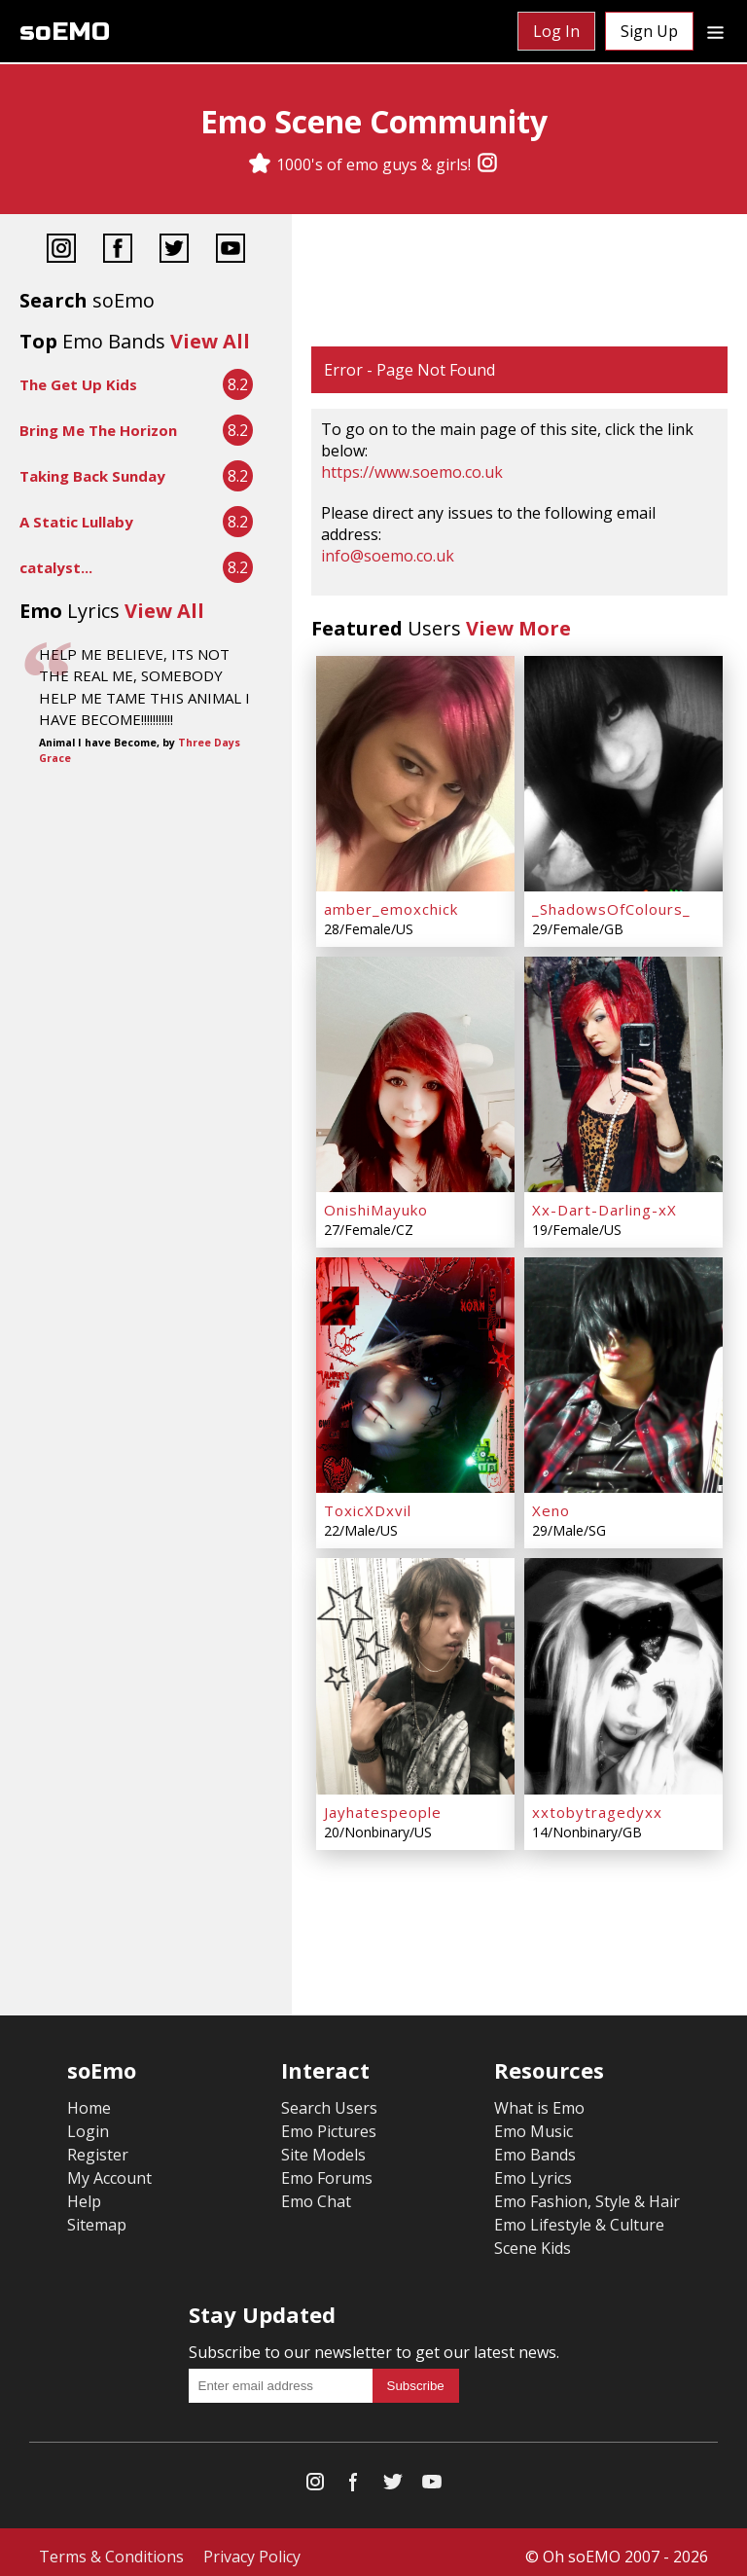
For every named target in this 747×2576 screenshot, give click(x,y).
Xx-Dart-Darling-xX (604, 1205)
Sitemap (96, 2216)
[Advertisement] (519, 282)
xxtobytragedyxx (597, 1803)
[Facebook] (117, 251)
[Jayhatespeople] (415, 1669)
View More (518, 628)
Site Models (323, 2146)
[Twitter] (174, 251)
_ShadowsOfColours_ (611, 907)
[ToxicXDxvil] (415, 1370)
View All (210, 341)
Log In (556, 31)
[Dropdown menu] (715, 31)
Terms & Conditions (111, 2547)
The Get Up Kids (78, 384)
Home (89, 2099)
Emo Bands (535, 2146)
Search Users (329, 2099)
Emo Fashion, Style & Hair (587, 2192)
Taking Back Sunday (92, 476)
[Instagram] (487, 164)
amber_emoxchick (391, 907)
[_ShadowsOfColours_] (623, 772)
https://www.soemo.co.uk (412, 472)
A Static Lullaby (76, 521)
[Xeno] (623, 1370)
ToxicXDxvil (367, 1504)
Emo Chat (316, 2192)
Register (97, 2146)
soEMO (64, 32)
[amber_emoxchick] (415, 772)
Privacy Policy (252, 2547)
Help (84, 2192)
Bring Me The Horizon (98, 430)
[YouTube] (230, 251)
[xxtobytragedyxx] (623, 1669)
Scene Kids (532, 2239)
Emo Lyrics (533, 2169)
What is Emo (539, 2099)
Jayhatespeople (383, 1803)
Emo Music (533, 2122)
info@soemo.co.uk (387, 555)
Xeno (551, 1504)
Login (88, 2122)
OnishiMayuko (376, 1205)
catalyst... (55, 567)
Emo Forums (327, 2169)
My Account (109, 2169)
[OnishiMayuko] (415, 1071)
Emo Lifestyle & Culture (579, 2216)
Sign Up (649, 31)
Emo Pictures (328, 2122)
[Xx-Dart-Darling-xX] (623, 1071)
